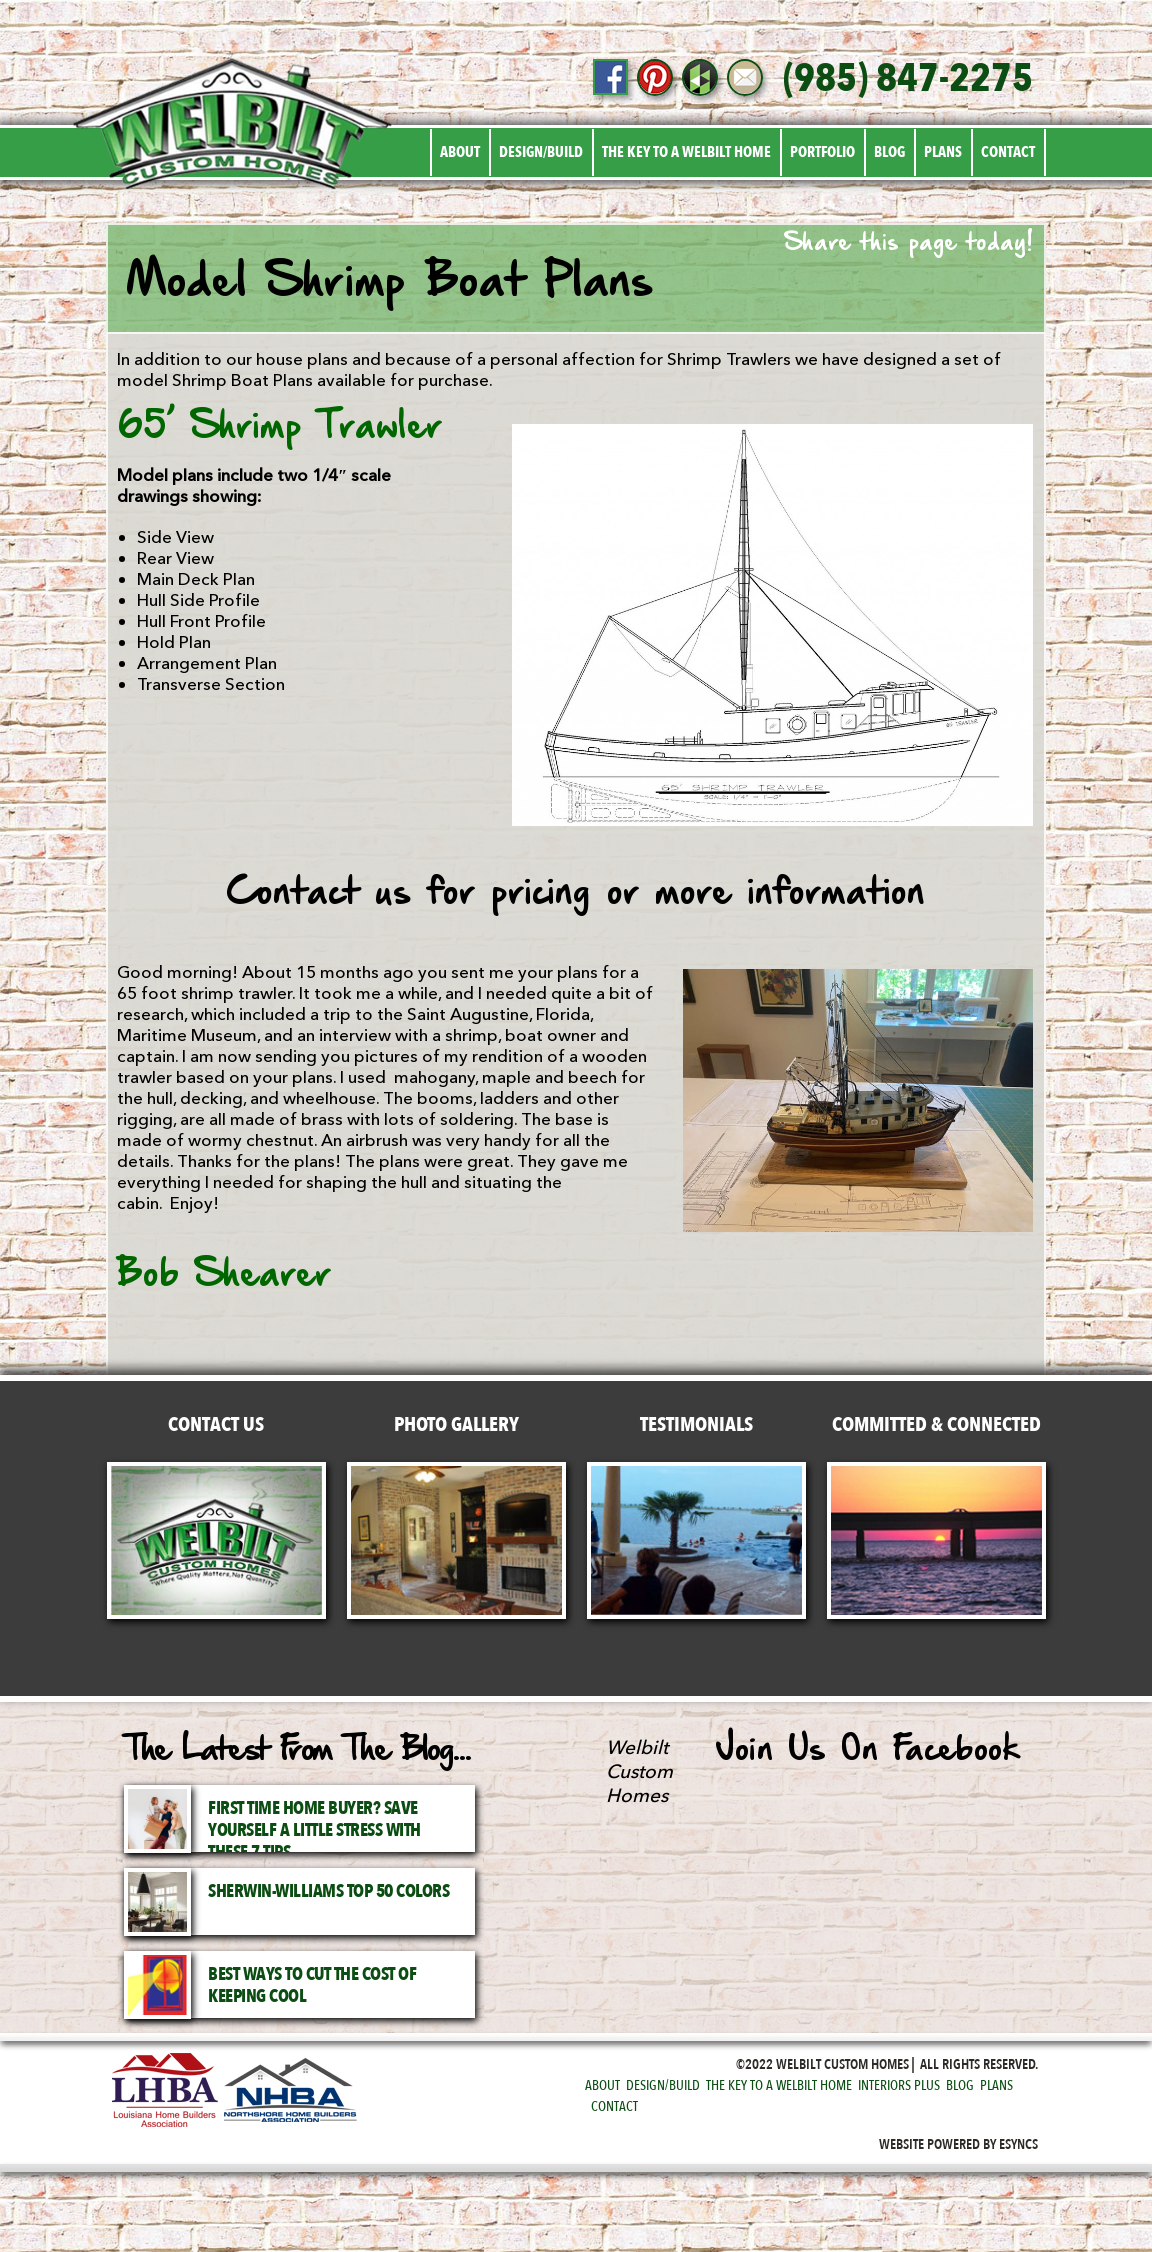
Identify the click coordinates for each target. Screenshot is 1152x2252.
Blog (889, 152)
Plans (943, 152)
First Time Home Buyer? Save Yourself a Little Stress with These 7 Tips (314, 1830)
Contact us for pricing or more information (575, 894)
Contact (1008, 152)
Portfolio (822, 152)
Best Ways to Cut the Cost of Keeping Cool (312, 1985)
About (460, 152)
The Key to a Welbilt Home (686, 152)
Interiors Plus (899, 2085)
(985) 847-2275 (908, 79)
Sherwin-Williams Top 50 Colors (328, 1891)
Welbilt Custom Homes (639, 1772)
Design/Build (541, 152)
